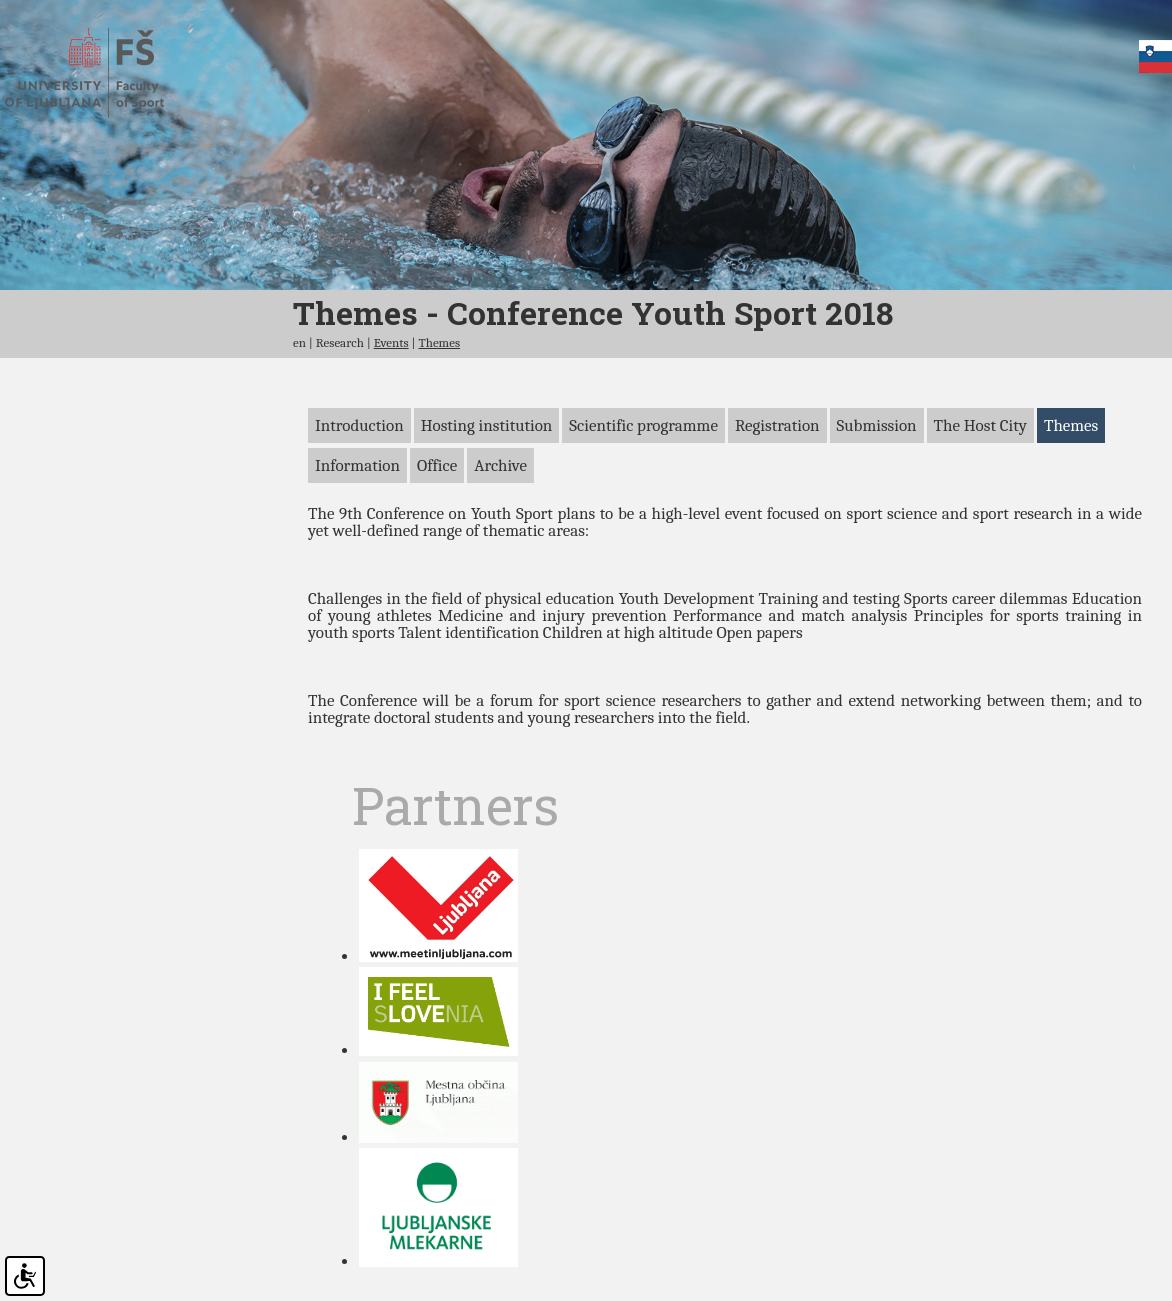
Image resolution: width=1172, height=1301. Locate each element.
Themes (439, 425)
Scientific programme (643, 508)
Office (437, 548)
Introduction (359, 508)
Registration (777, 508)
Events (391, 425)
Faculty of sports (102, 73)
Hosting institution (487, 508)
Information (357, 548)
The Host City (980, 508)
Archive (500, 548)
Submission (877, 508)
